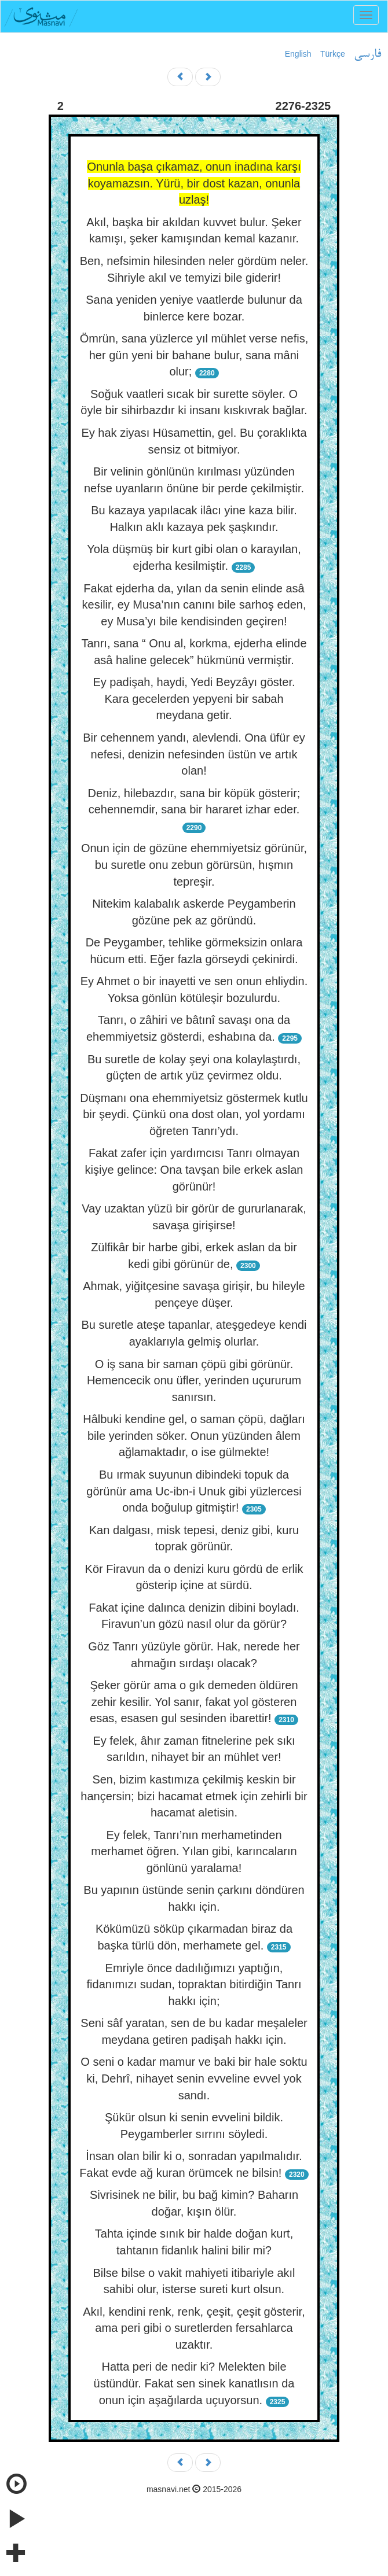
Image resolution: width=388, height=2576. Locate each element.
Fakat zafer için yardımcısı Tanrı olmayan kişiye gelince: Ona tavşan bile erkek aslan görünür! (194, 1169)
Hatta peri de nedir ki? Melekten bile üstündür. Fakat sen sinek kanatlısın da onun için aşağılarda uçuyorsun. (194, 2383)
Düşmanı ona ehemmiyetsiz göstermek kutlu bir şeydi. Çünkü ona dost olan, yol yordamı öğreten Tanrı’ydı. (194, 1114)
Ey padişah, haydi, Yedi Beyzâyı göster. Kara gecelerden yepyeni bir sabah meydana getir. (194, 698)
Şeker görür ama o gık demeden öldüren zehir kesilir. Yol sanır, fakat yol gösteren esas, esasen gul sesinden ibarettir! (194, 1701)
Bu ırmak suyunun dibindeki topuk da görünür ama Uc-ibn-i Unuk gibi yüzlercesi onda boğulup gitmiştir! (193, 1491)
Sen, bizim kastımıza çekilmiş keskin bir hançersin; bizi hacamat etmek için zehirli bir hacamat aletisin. (193, 1796)
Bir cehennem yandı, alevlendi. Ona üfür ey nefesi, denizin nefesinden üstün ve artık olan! (194, 754)
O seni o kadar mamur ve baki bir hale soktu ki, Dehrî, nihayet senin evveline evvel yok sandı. (193, 2078)
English (298, 53)
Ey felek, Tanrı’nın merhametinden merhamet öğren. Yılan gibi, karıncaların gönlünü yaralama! (194, 1851)
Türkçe (332, 53)
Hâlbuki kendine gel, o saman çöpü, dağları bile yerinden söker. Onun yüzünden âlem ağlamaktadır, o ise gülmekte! (194, 1435)
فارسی (367, 54)
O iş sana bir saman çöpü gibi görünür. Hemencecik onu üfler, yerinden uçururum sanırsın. (194, 1380)
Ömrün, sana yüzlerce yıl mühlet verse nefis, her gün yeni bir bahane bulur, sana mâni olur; (194, 355)
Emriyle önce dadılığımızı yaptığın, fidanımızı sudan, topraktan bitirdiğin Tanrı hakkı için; (194, 1984)
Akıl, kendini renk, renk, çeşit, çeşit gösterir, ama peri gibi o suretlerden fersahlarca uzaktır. (194, 2328)
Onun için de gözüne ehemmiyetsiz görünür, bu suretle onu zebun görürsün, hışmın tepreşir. (194, 864)
